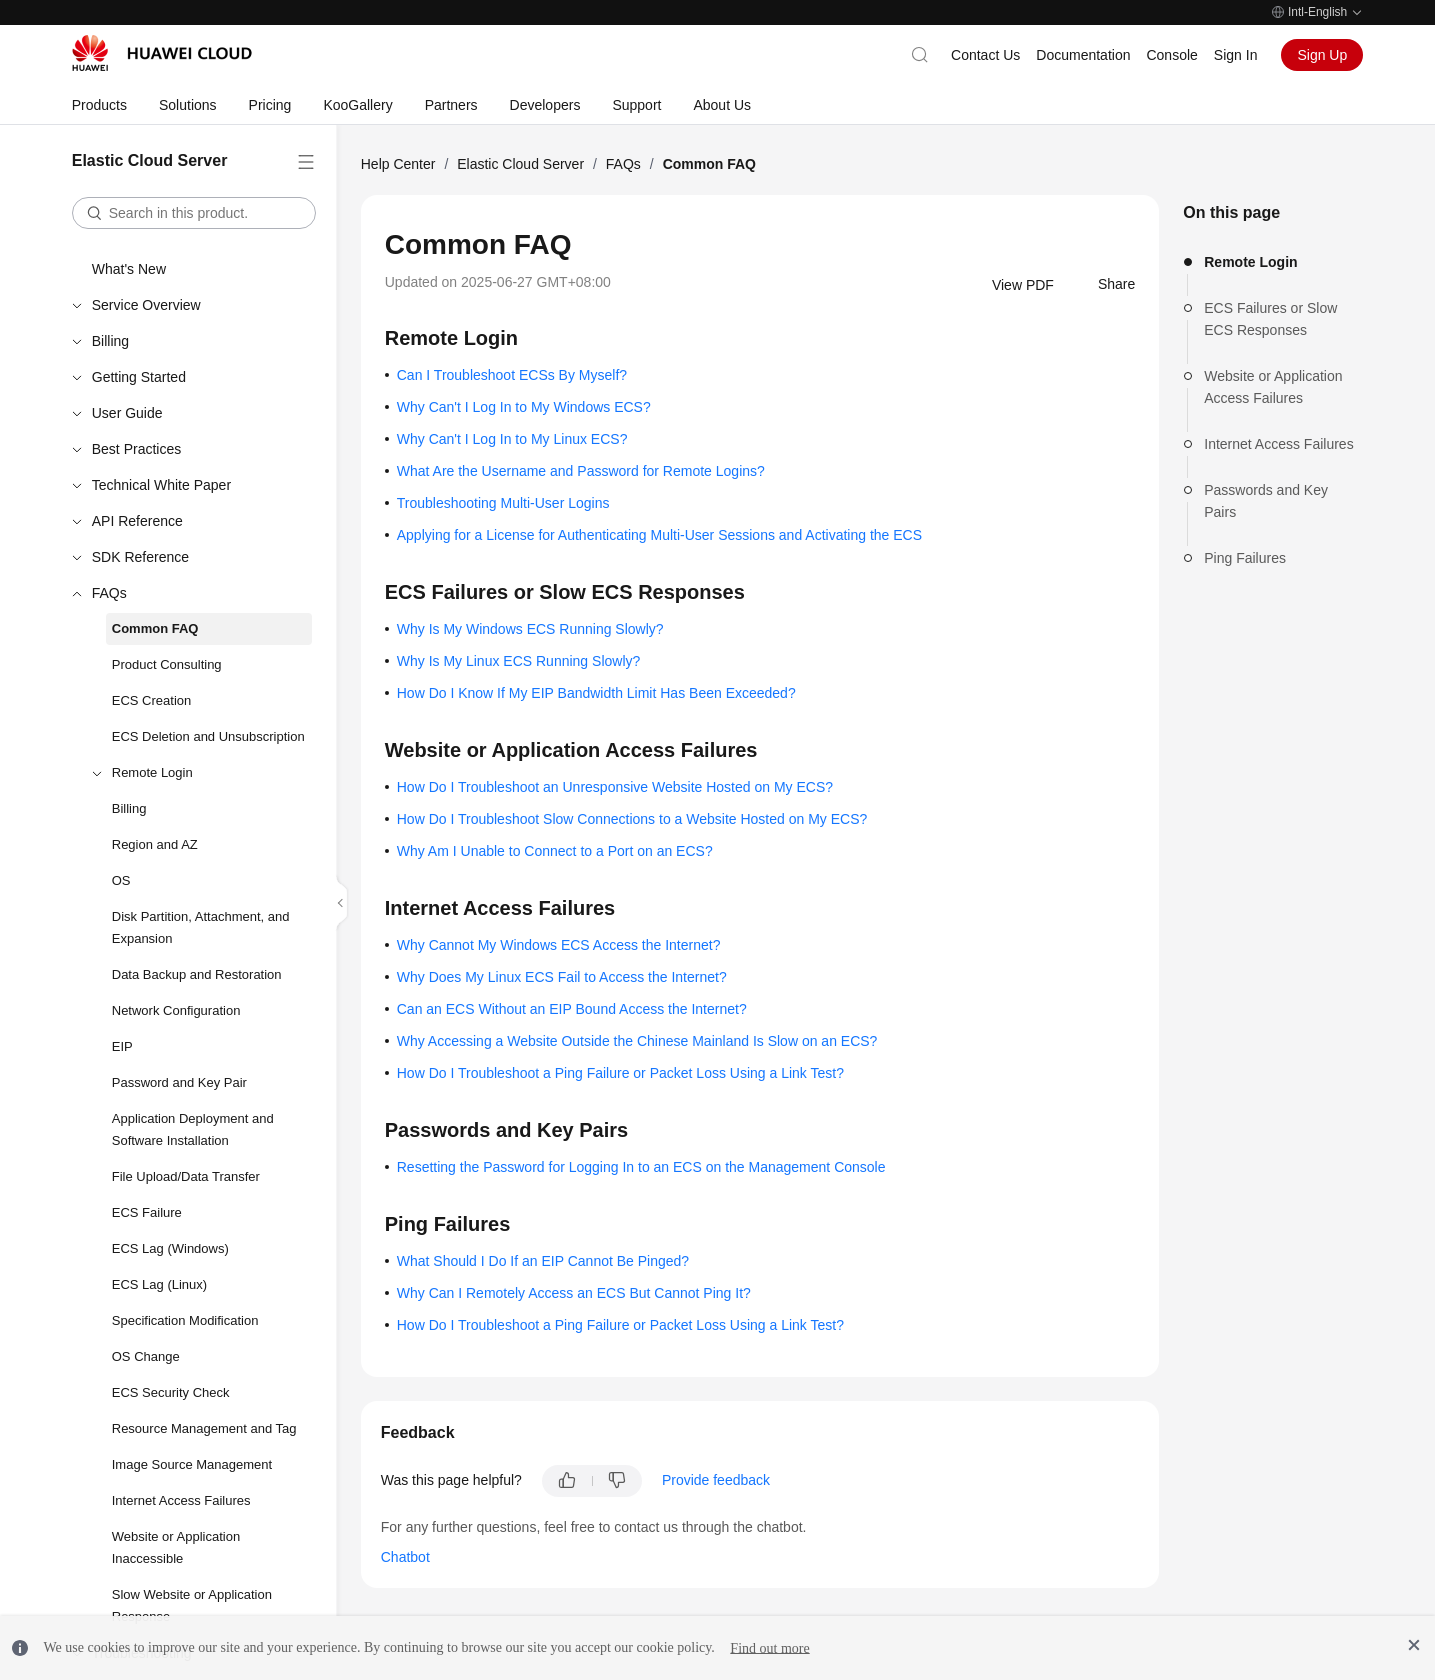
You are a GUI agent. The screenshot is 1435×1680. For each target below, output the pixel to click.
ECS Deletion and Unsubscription (208, 736)
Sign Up (1322, 55)
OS (121, 880)
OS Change (146, 1356)
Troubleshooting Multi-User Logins (503, 503)
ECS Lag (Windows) (170, 1248)
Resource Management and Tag (204, 1428)
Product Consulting (167, 664)
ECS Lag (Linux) (159, 1284)
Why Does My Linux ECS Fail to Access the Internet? (562, 977)
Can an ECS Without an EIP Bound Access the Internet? (572, 1009)
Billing (110, 341)
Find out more (769, 1647)
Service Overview (146, 305)
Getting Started (139, 377)
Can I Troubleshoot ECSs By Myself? (512, 375)
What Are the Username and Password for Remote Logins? (581, 471)
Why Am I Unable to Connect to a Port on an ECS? (555, 851)
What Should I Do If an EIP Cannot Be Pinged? (543, 1261)
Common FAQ (155, 628)
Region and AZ (155, 844)
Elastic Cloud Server (520, 164)
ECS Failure (147, 1212)
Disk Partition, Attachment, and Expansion (201, 927)
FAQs (109, 593)
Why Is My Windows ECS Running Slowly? (530, 629)
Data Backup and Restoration (197, 974)
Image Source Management (192, 1464)
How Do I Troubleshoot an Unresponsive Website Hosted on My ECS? (615, 787)
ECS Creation (151, 700)
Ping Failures (1245, 558)
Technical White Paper (161, 485)
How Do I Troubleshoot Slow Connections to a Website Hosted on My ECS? (632, 819)
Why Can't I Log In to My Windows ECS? (524, 407)
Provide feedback (716, 1480)
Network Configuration (176, 1010)
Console (1171, 55)
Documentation (1083, 55)
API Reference (137, 521)
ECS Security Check (171, 1392)
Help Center (398, 164)
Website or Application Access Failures (1273, 387)
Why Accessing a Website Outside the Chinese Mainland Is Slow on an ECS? (637, 1041)
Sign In (1236, 55)
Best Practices (136, 449)
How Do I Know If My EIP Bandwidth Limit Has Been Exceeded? (596, 693)
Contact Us (985, 55)
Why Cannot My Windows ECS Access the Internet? (559, 945)
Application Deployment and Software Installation (193, 1129)
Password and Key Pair (179, 1082)
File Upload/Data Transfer (186, 1176)
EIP (122, 1046)
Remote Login (152, 772)
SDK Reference (140, 557)
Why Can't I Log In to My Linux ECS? (512, 439)
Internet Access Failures (181, 1500)
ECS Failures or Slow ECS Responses (1270, 319)
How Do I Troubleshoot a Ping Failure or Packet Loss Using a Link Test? (620, 1073)
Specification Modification (185, 1320)
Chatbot (405, 1557)
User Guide (127, 413)
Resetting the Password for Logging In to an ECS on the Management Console (641, 1167)
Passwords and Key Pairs (1266, 501)
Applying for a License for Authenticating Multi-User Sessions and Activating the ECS (659, 535)
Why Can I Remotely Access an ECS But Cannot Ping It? (574, 1293)
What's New (129, 269)
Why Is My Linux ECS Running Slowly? (519, 661)
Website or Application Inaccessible (176, 1547)
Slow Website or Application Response (192, 1605)
